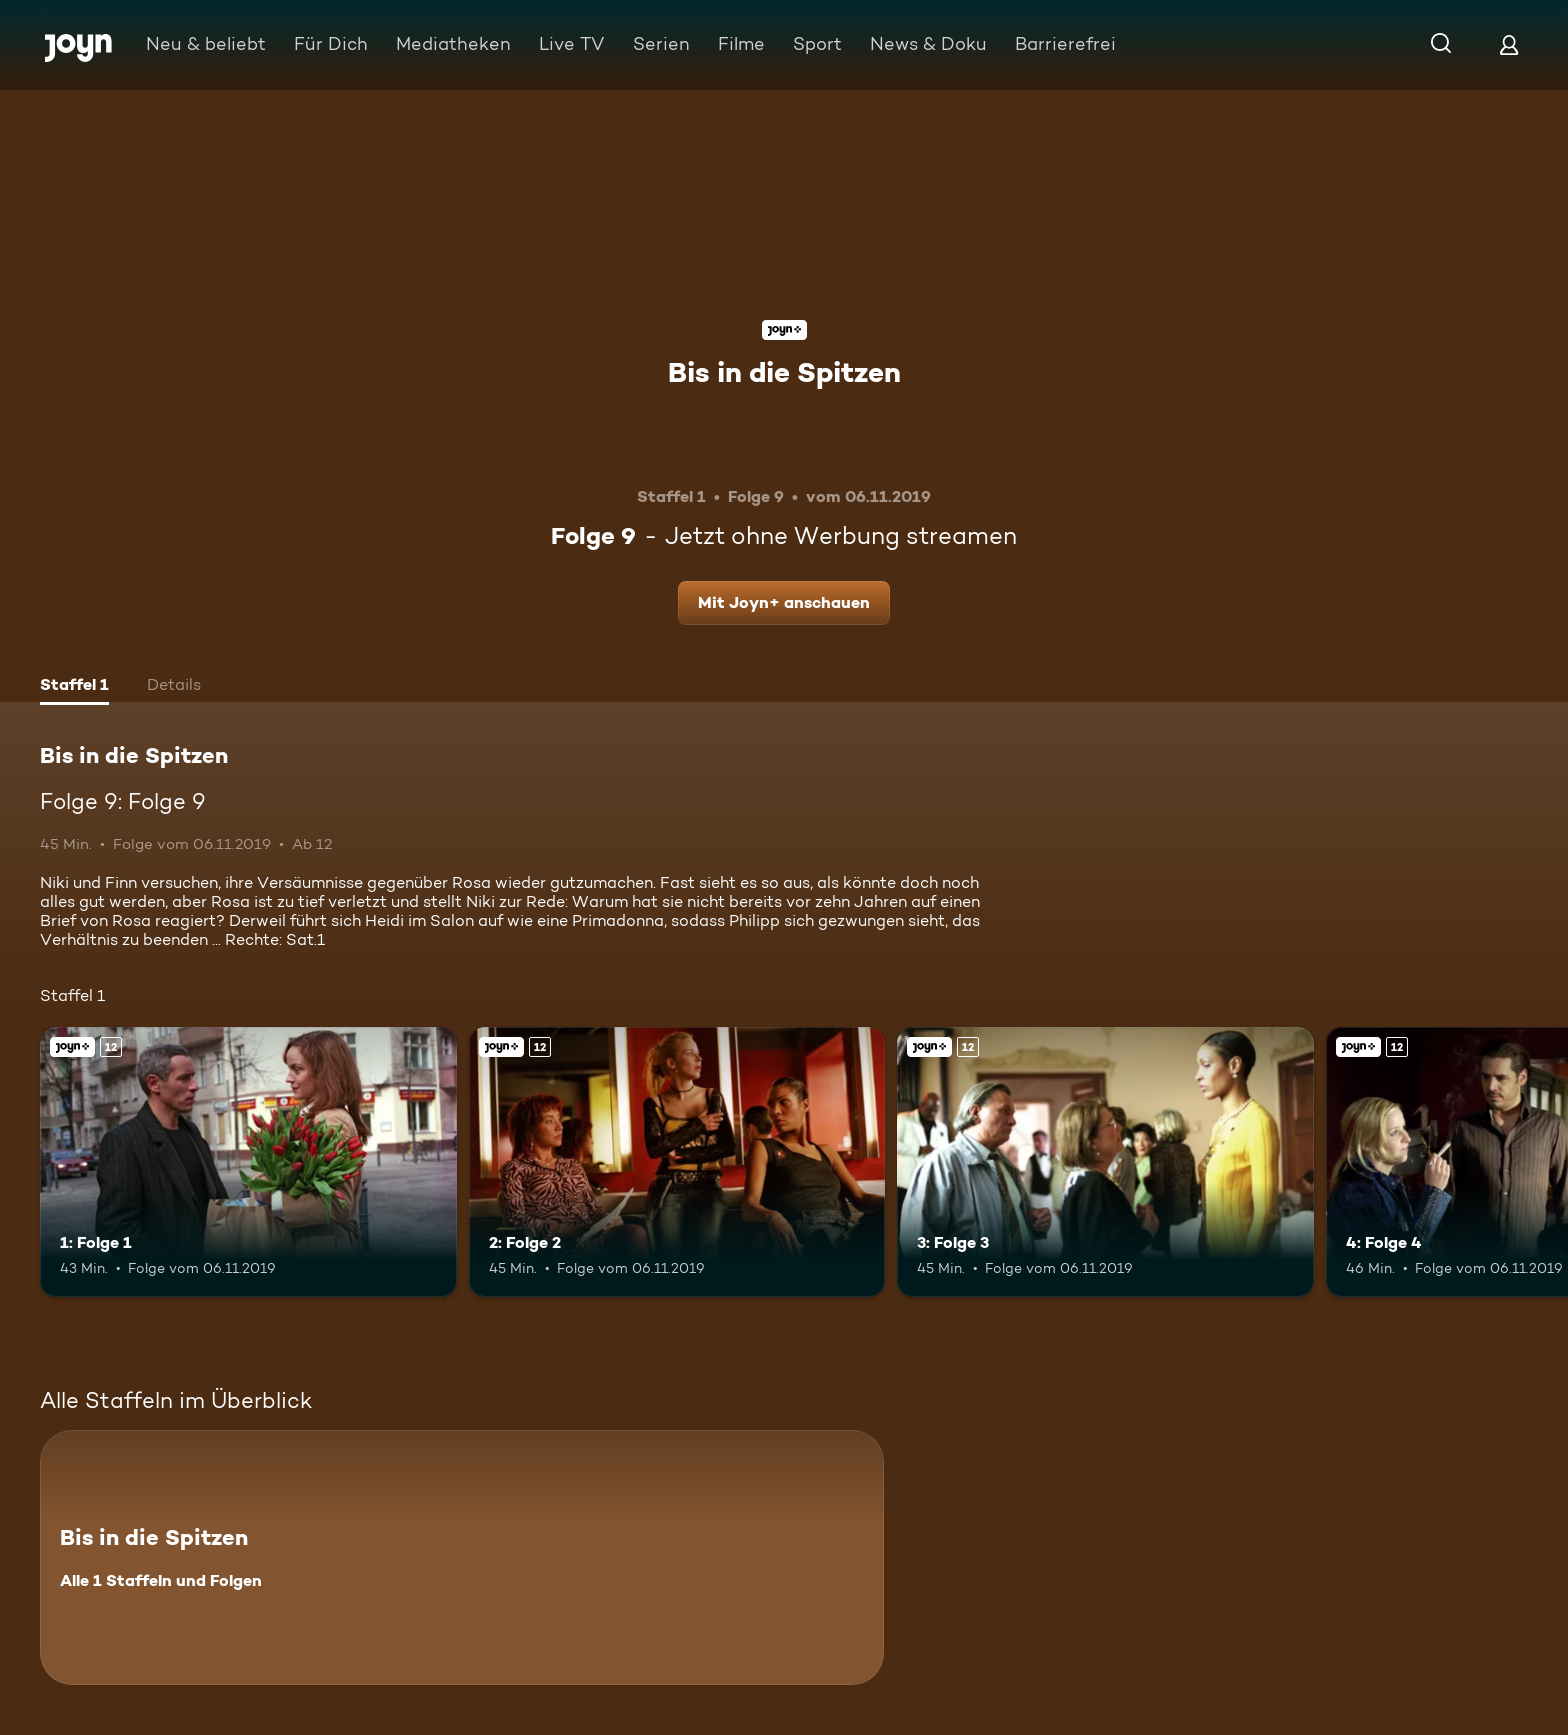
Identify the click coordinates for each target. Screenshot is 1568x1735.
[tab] (74, 687)
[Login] (1509, 44)
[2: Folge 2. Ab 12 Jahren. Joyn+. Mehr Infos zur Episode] (677, 1162)
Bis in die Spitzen (784, 372)
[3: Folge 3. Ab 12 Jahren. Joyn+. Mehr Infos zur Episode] (1105, 1162)
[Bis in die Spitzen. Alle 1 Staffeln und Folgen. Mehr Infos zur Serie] (462, 1557)
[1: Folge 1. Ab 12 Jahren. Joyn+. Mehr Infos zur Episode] (248, 1162)
